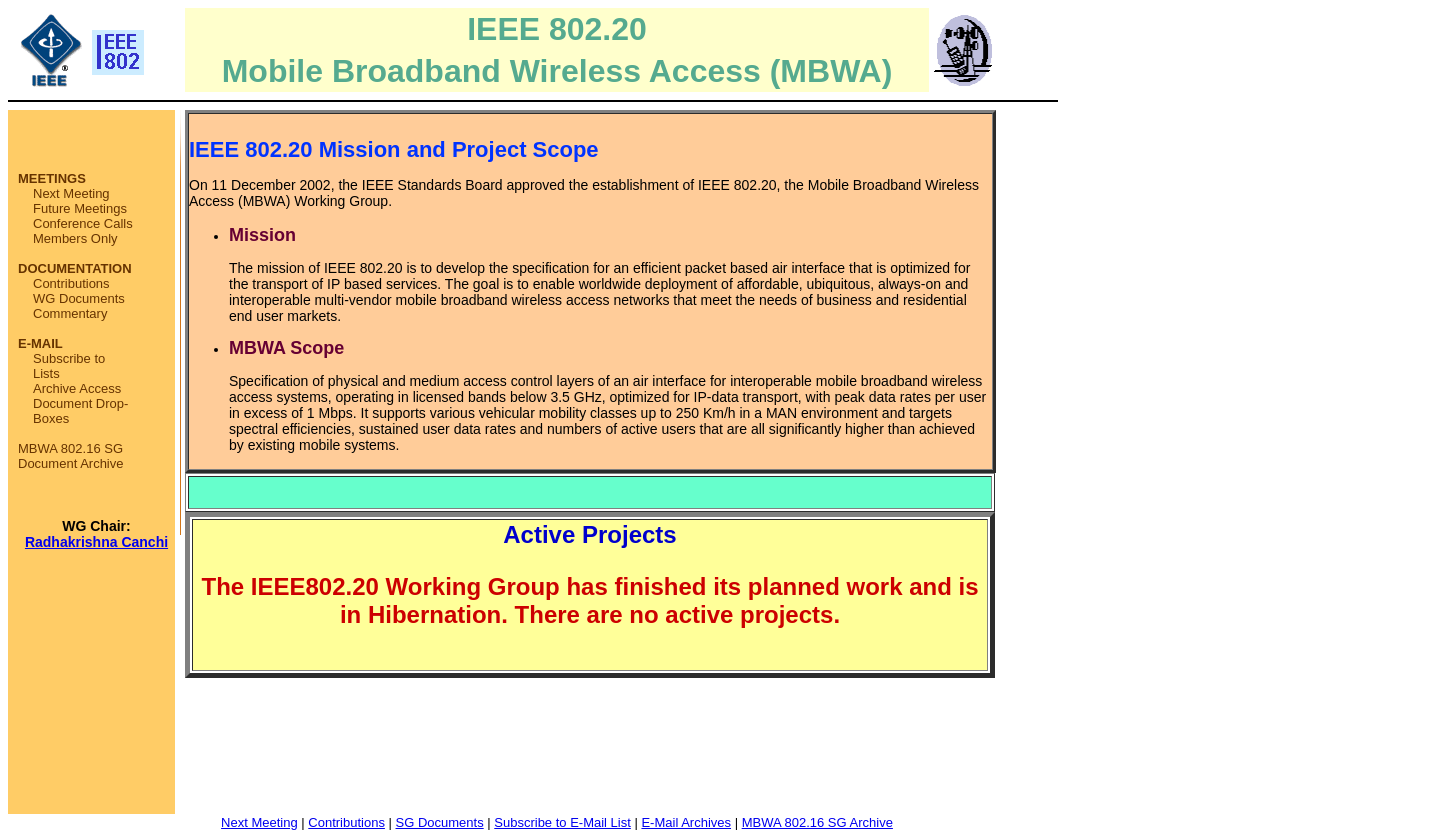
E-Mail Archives (686, 822)
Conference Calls (83, 223)
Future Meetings (80, 208)
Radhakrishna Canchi (96, 542)
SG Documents (440, 822)
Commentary (70, 313)
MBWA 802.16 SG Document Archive (71, 456)
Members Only (75, 238)
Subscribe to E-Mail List (562, 822)
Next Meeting (71, 193)
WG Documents (79, 298)
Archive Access (77, 388)
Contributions (71, 283)
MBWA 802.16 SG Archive (817, 822)
